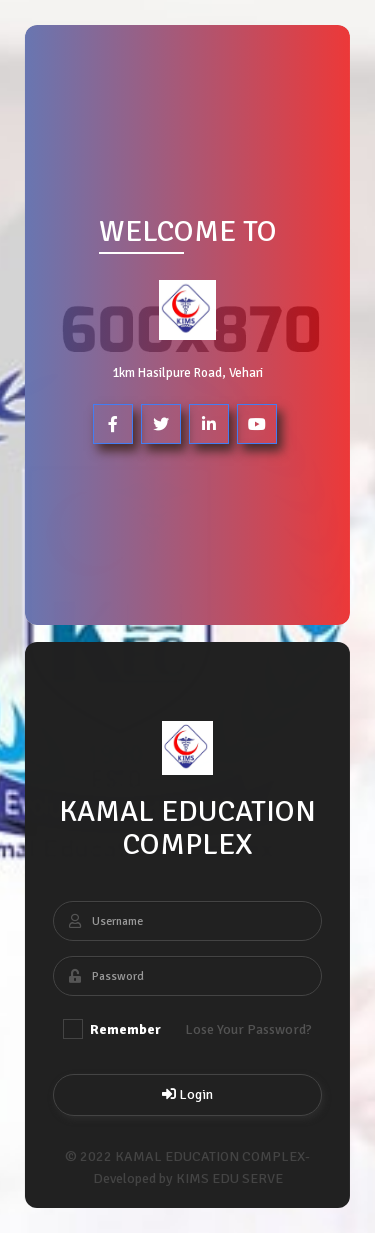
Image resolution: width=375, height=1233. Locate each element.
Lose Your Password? (248, 1029)
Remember (112, 1029)
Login (187, 1094)
